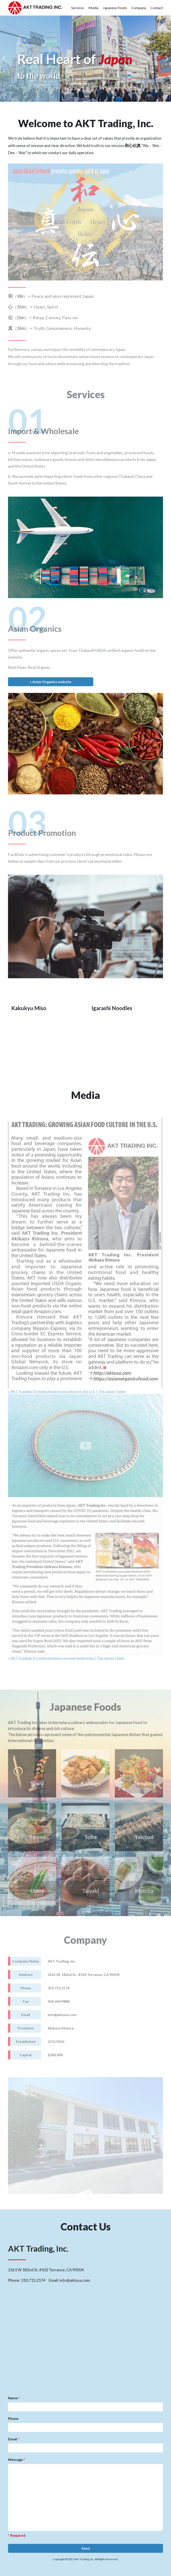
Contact (157, 8)
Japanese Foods (115, 8)
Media (93, 8)
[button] (4, 58)
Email (13, 2439)
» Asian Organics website (50, 682)
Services (77, 8)
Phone (13, 2418)
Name (14, 2398)
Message (16, 2459)
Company (138, 8)
